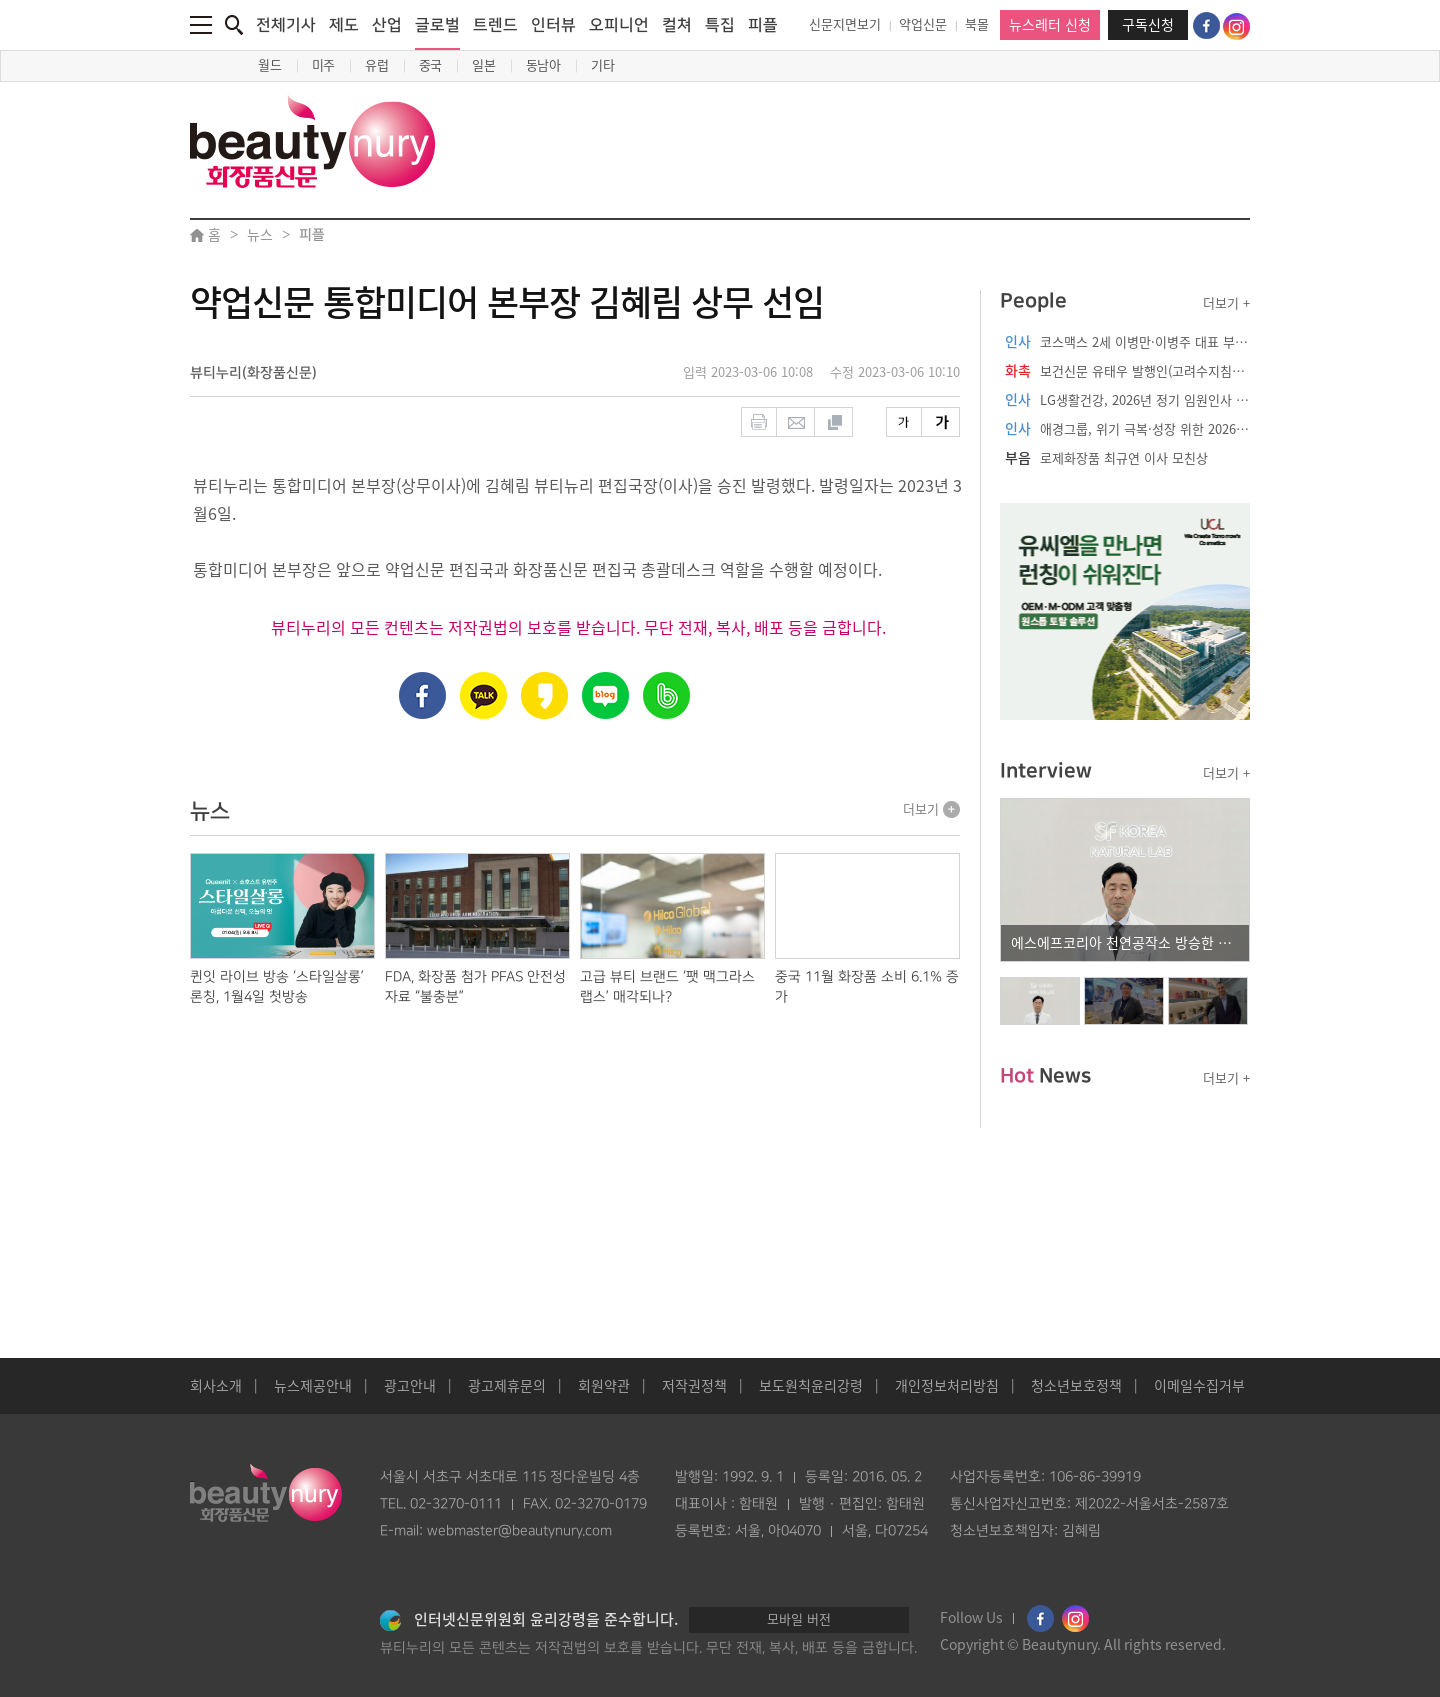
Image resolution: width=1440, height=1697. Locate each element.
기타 (603, 65)
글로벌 (437, 33)
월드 (270, 65)
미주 (324, 65)
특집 (720, 25)
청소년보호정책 (1076, 1386)
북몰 (977, 24)
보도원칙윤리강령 (811, 1386)
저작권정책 (694, 1386)
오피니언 (619, 25)
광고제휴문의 (507, 1386)
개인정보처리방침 (947, 1386)
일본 (484, 65)
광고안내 (410, 1386)
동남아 (543, 65)
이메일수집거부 (1199, 1386)
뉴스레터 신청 (1050, 25)
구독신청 (1148, 25)
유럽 (377, 65)
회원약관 (604, 1386)
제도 (344, 25)
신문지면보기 (845, 24)
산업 (387, 25)
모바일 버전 (799, 1619)
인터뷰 (553, 25)
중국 (431, 65)
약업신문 (923, 24)
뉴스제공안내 (313, 1386)
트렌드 (495, 25)
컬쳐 (677, 25)
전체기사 (286, 25)
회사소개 (216, 1386)
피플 (763, 25)
